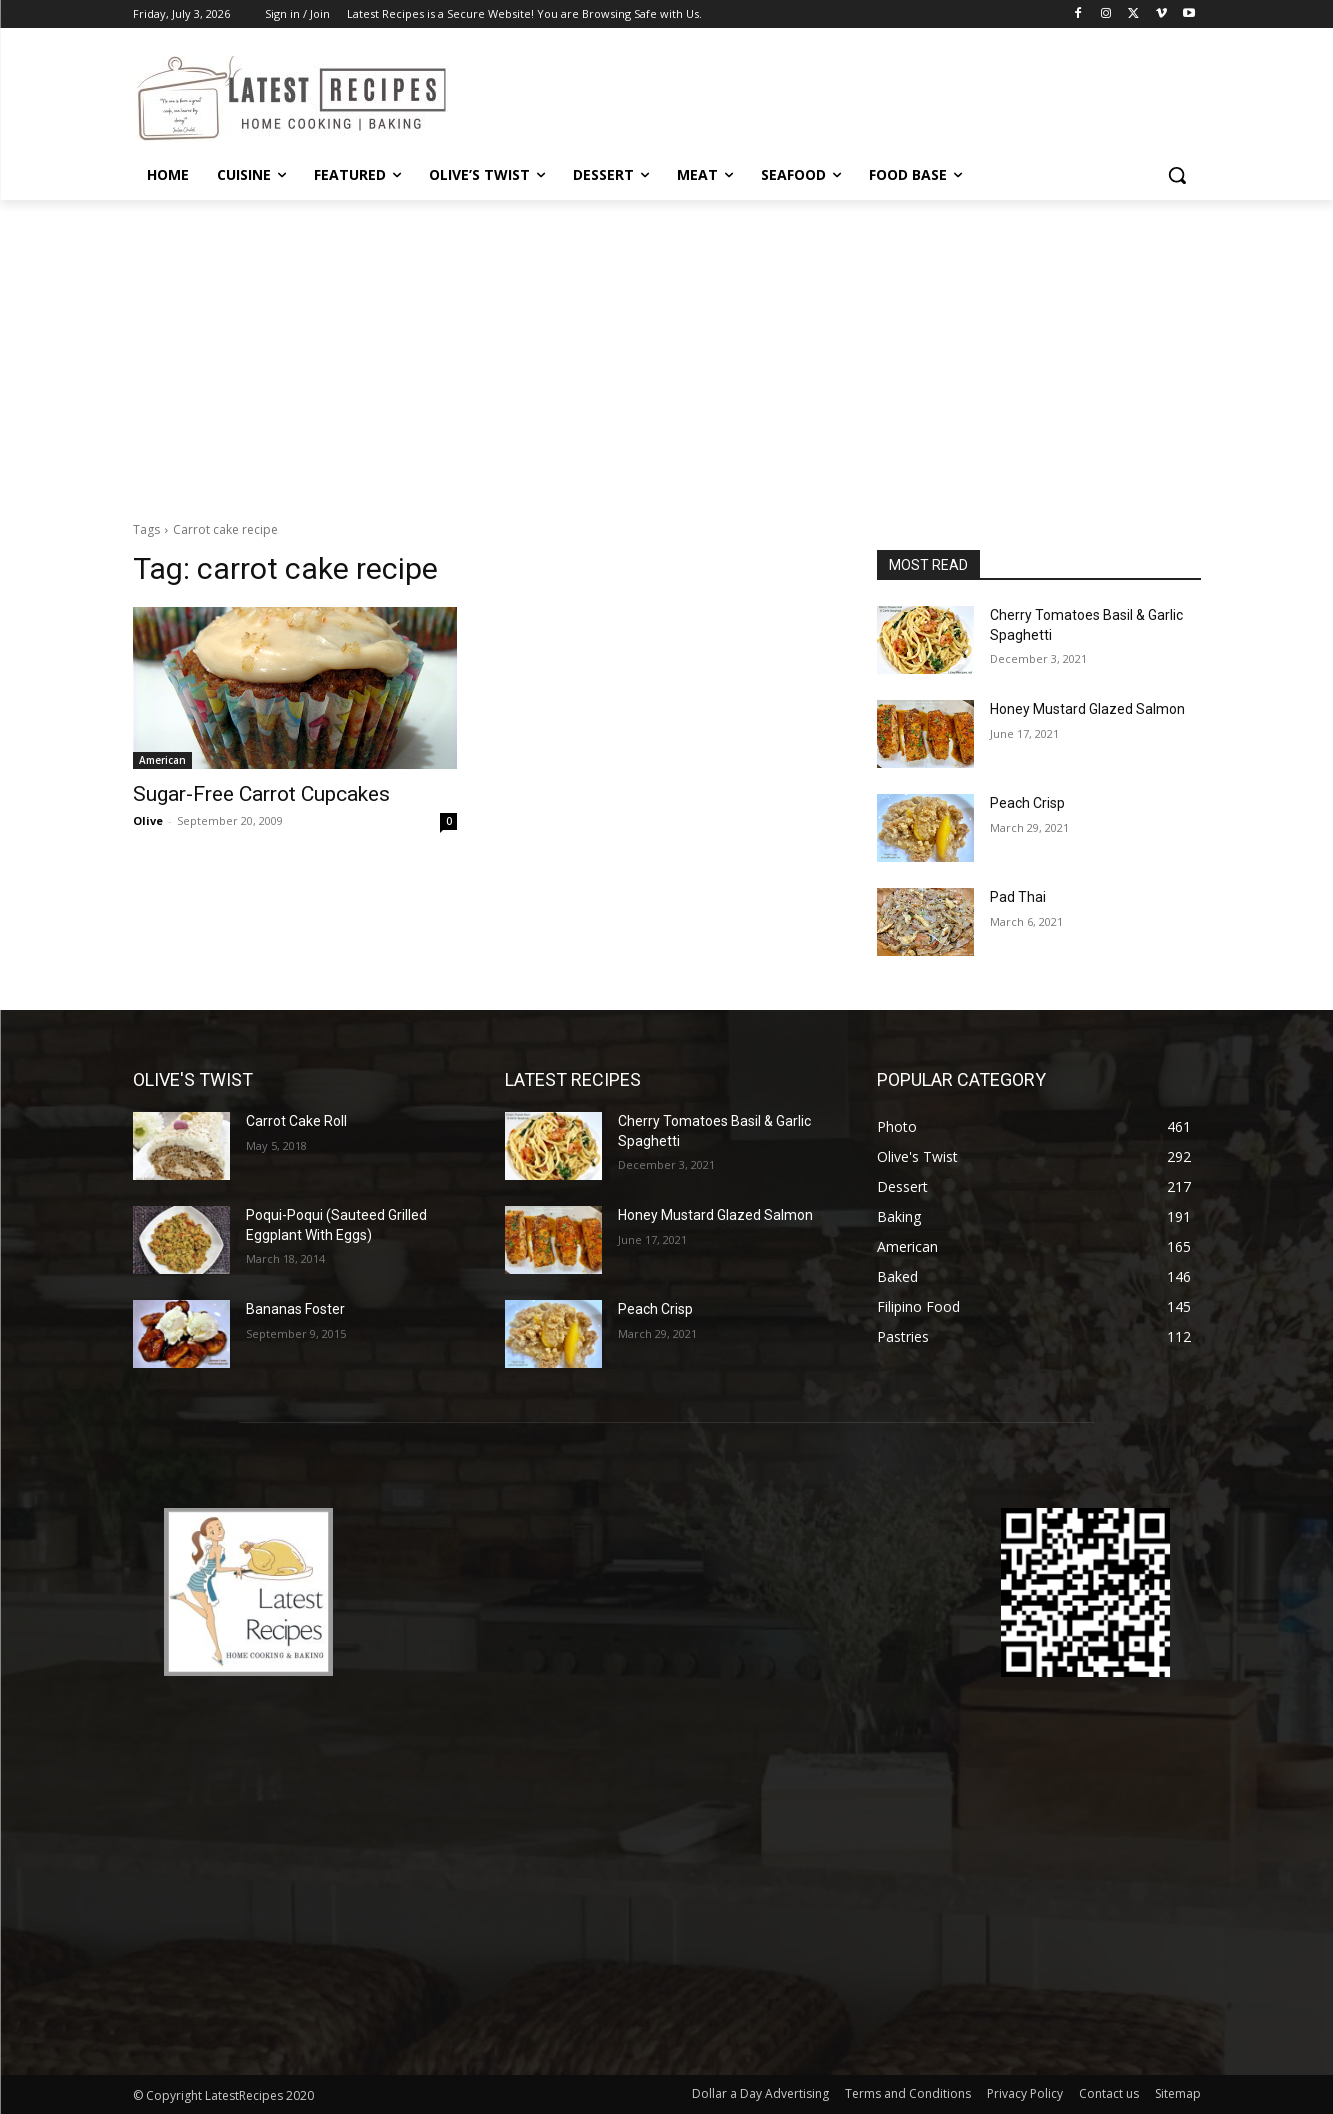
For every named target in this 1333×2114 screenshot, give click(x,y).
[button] (1177, 175)
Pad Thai (1018, 897)
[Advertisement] (667, 350)
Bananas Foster (295, 1309)
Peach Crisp (1027, 803)
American (162, 760)
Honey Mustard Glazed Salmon (1087, 709)
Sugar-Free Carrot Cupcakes (261, 794)
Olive (148, 820)
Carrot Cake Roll (296, 1121)
